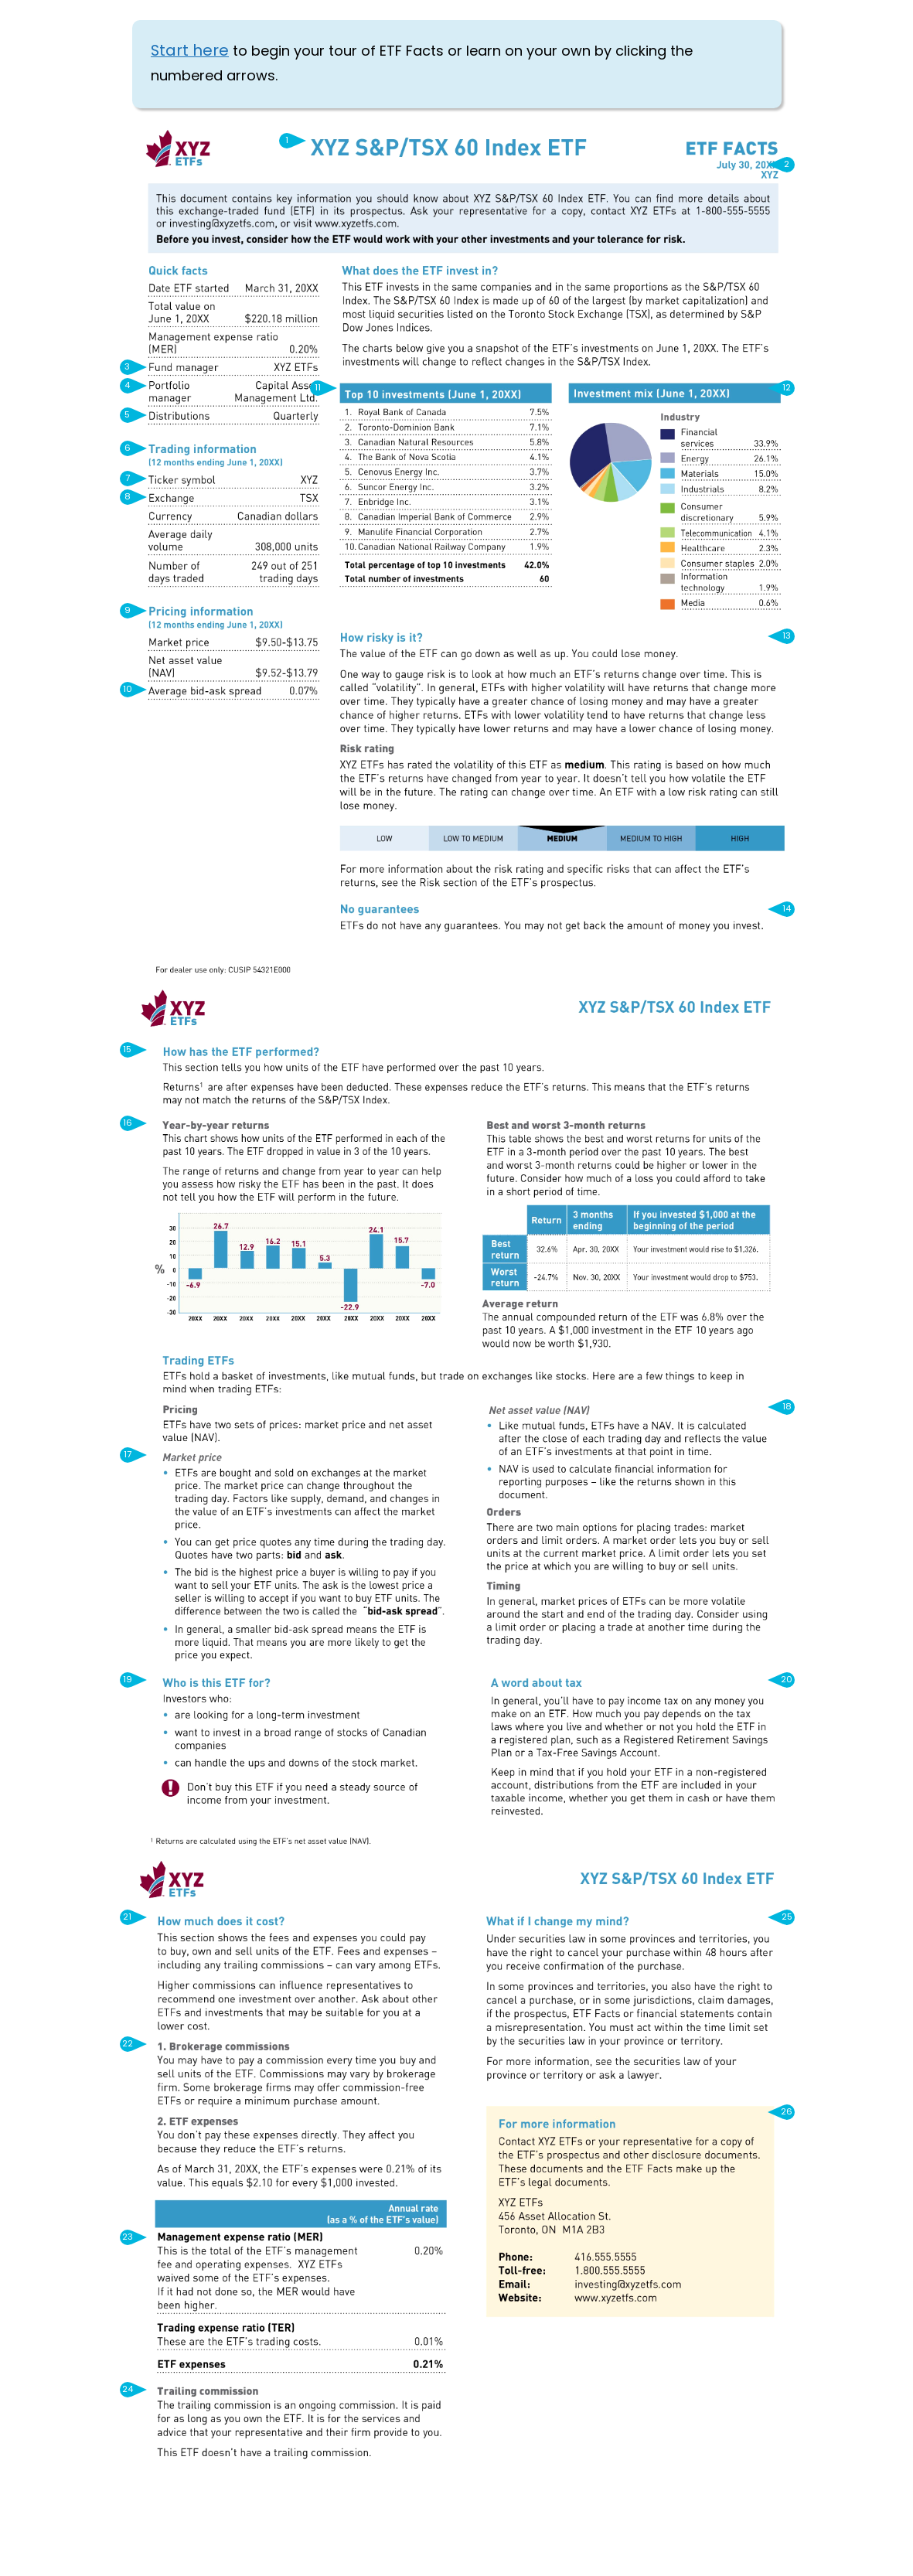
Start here (190, 51)
